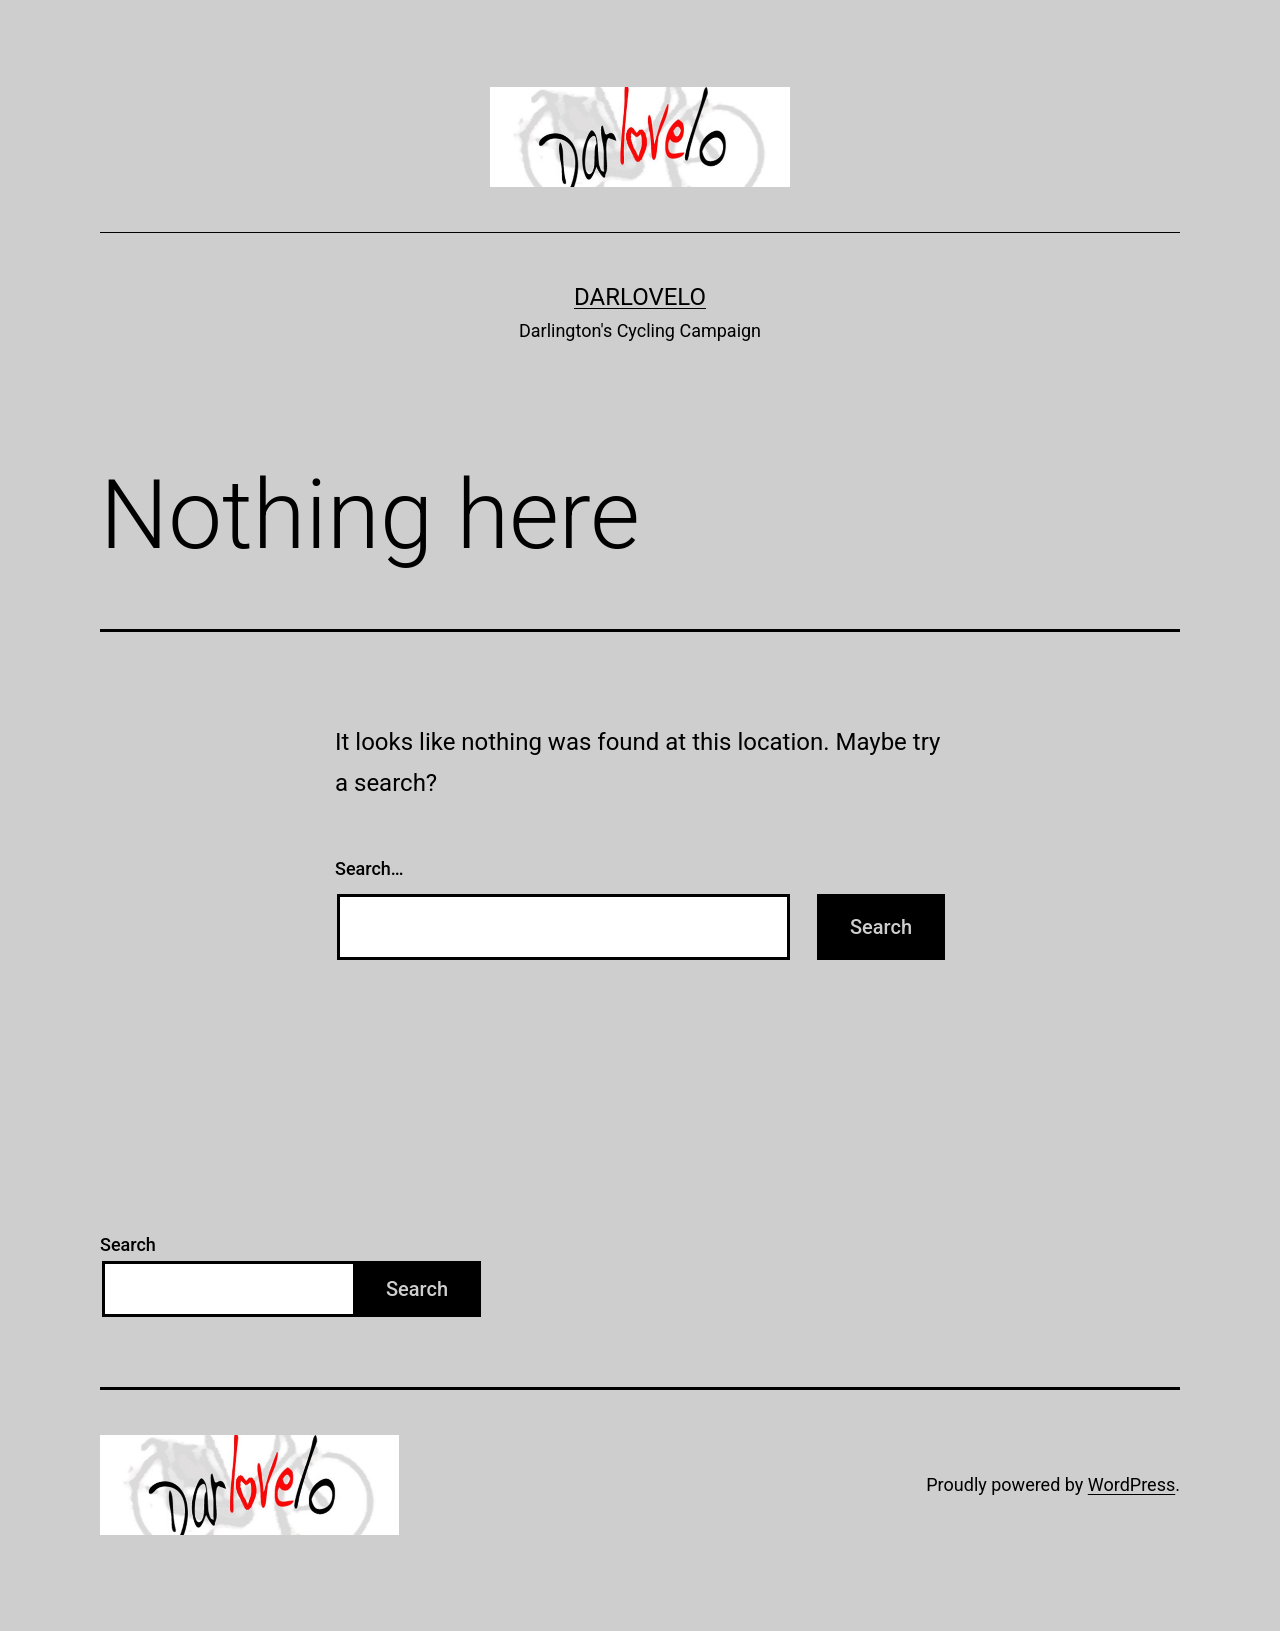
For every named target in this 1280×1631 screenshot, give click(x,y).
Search (128, 1244)
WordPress (1131, 1484)
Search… (369, 868)
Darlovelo (640, 297)
